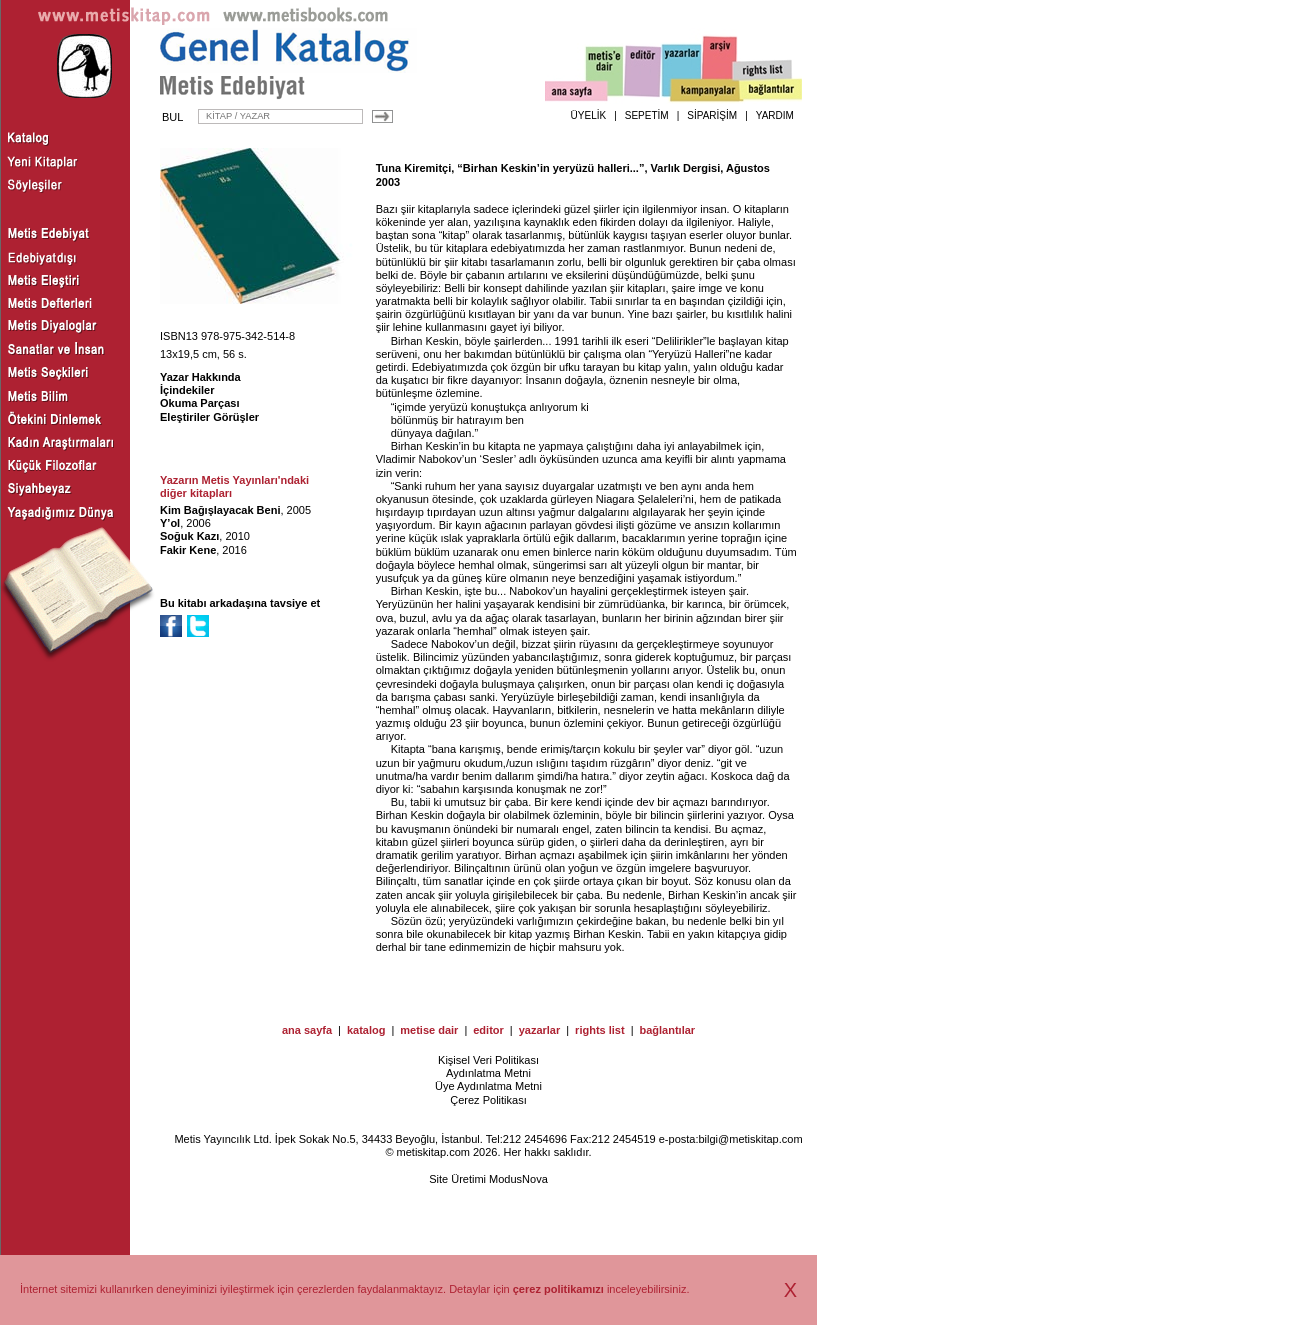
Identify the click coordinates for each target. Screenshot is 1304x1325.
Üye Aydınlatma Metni (488, 1086)
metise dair (429, 1030)
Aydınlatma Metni (488, 1073)
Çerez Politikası (488, 1100)
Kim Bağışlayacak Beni (220, 510)
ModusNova (518, 1179)
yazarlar (540, 1030)
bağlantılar (667, 1030)
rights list (600, 1030)
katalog (366, 1030)
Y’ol (170, 523)
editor (488, 1030)
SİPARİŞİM (712, 115)
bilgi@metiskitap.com (750, 1139)
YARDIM (775, 115)
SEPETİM (647, 115)
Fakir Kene (188, 550)
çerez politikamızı (558, 1289)
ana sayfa (307, 1030)
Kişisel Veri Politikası (488, 1060)
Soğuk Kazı (189, 536)
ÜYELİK (589, 115)
